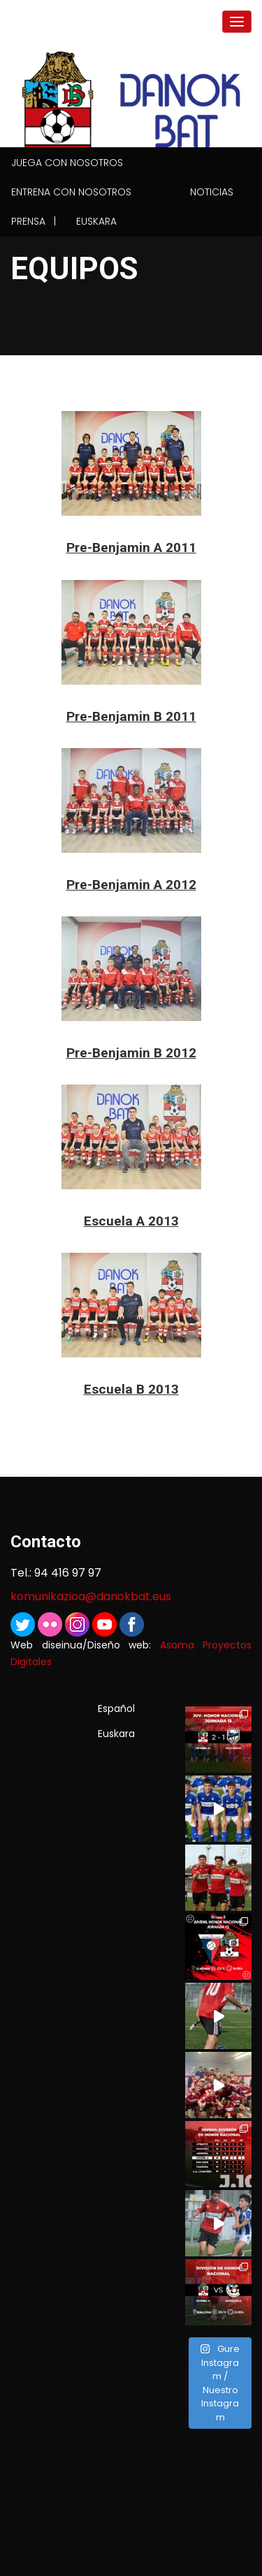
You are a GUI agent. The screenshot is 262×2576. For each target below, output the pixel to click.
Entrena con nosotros (71, 192)
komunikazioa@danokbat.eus (90, 1596)
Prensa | (33, 221)
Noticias (211, 192)
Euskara (96, 221)
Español (116, 1708)
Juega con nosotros (67, 163)
